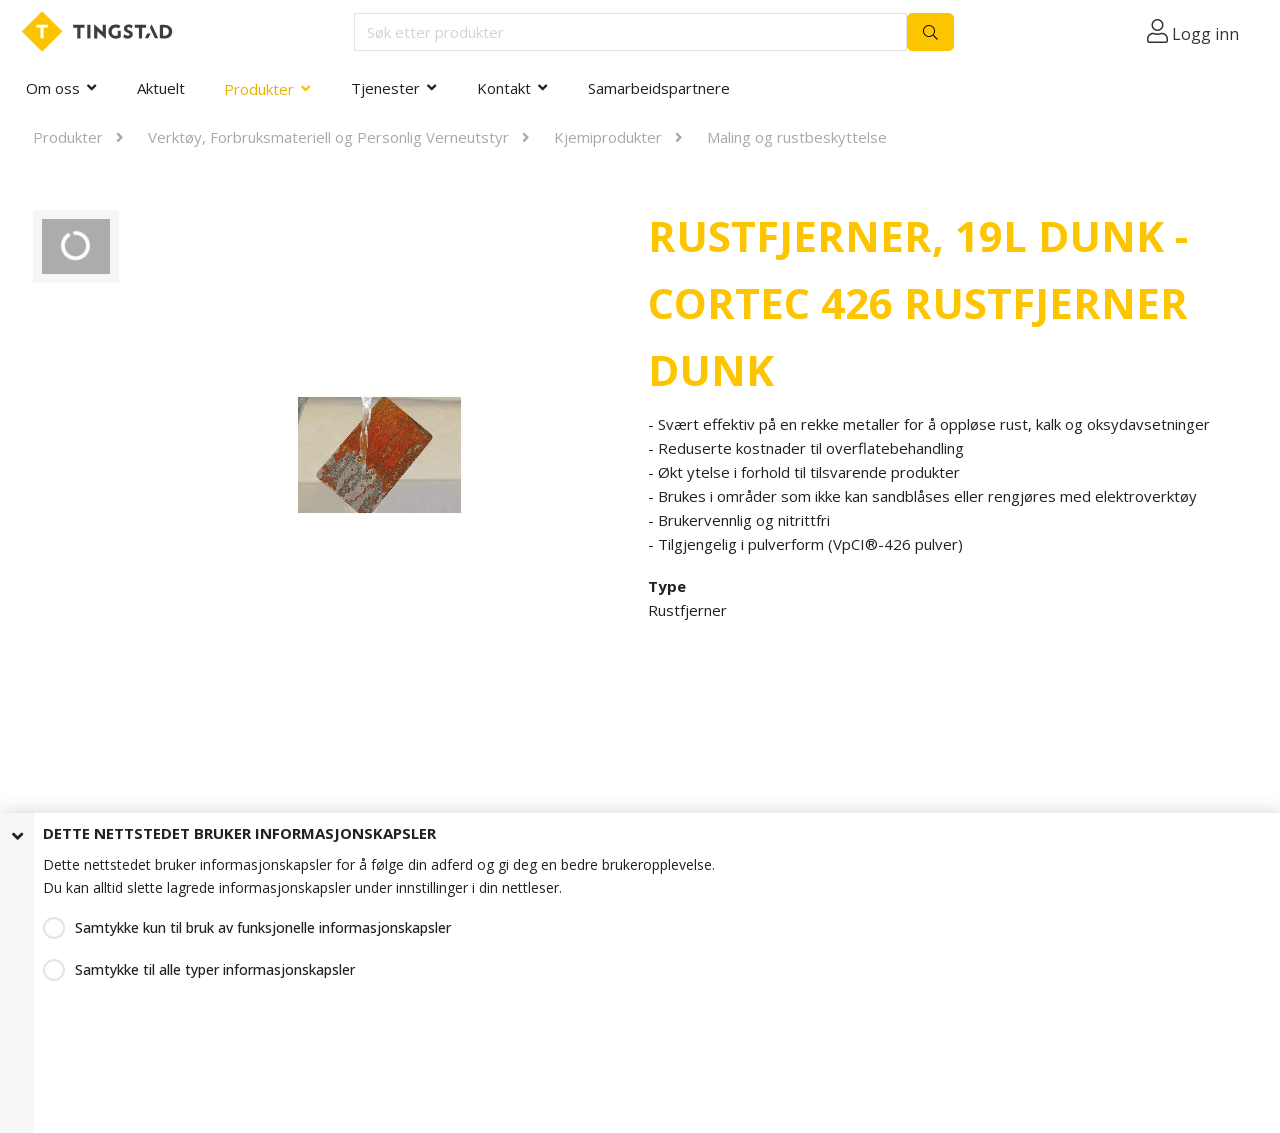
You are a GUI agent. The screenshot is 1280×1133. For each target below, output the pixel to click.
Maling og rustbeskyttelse (797, 137)
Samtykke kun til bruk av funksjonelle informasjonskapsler (263, 927)
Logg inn (1205, 34)
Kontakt (504, 88)
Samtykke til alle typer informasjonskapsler (215, 969)
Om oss (53, 88)
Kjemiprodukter (608, 137)
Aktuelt (161, 88)
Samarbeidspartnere (659, 88)
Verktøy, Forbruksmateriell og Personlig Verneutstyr (328, 137)
